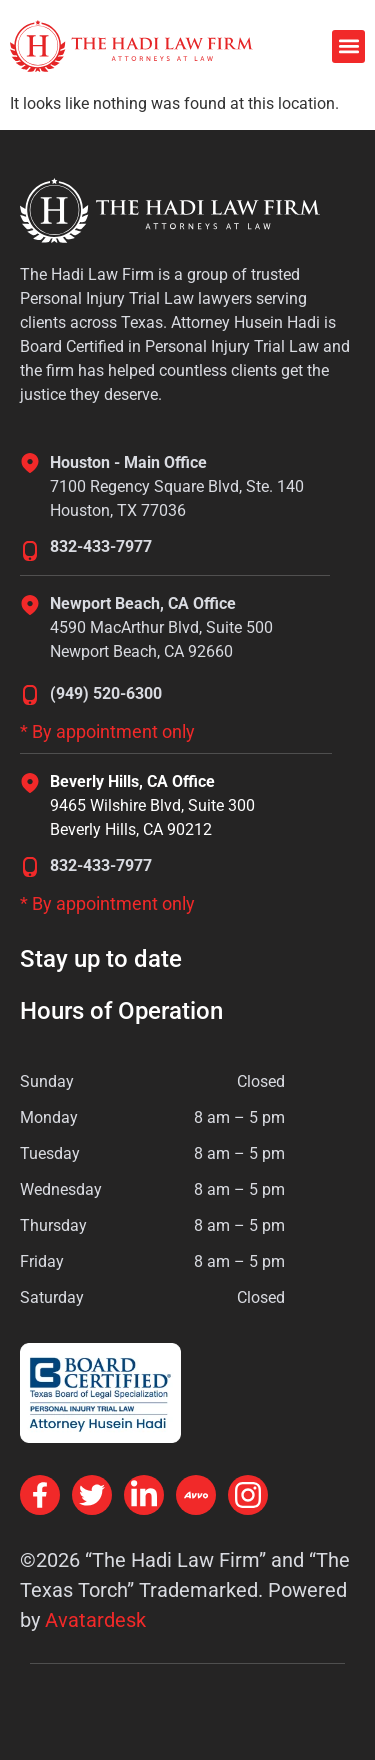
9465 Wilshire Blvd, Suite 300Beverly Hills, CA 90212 (152, 817)
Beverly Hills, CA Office (132, 781)
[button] (348, 46)
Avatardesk (95, 1620)
